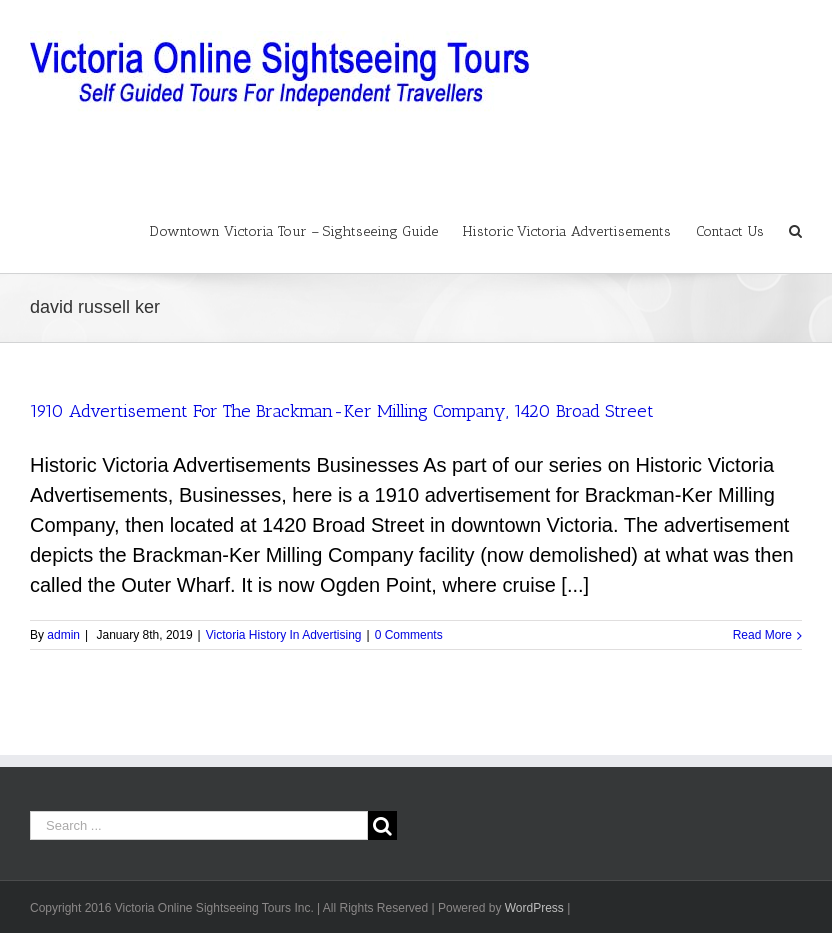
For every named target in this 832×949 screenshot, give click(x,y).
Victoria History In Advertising (284, 635)
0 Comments (409, 635)
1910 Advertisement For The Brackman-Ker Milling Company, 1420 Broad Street (342, 411)
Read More (762, 635)
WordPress (534, 908)
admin (63, 635)
